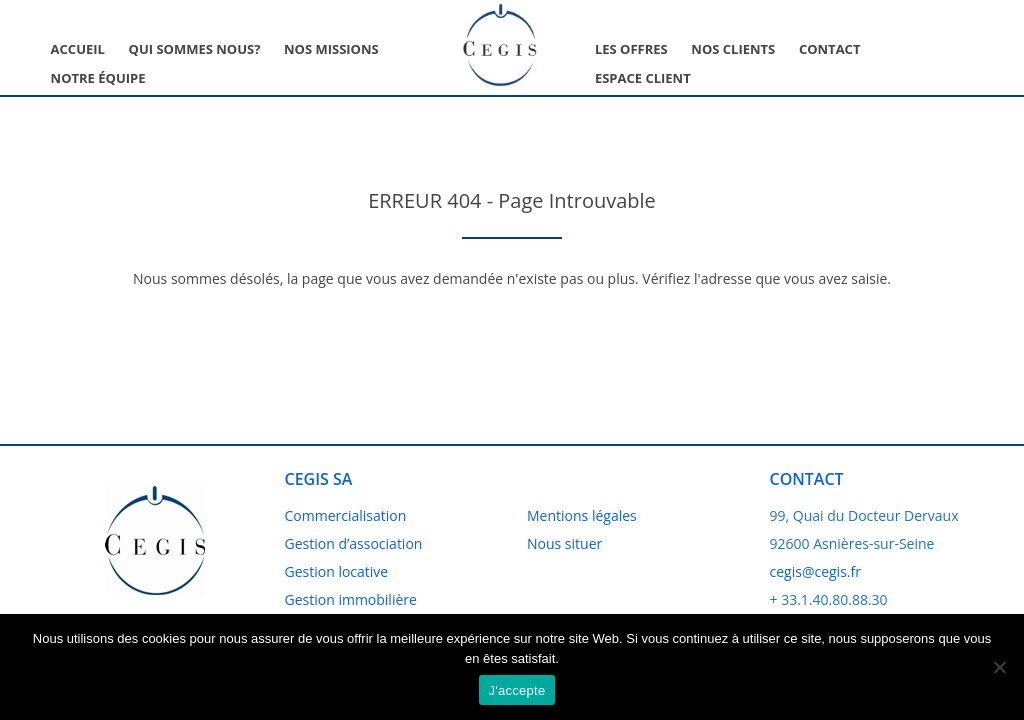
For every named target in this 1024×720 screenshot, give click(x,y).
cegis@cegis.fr (815, 571)
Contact (830, 49)
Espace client (643, 78)
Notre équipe (98, 78)
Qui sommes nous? (195, 49)
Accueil (78, 49)
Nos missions (331, 49)
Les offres (631, 49)
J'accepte (517, 690)
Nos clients (733, 49)
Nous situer (564, 543)
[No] (999, 667)
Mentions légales (582, 515)
